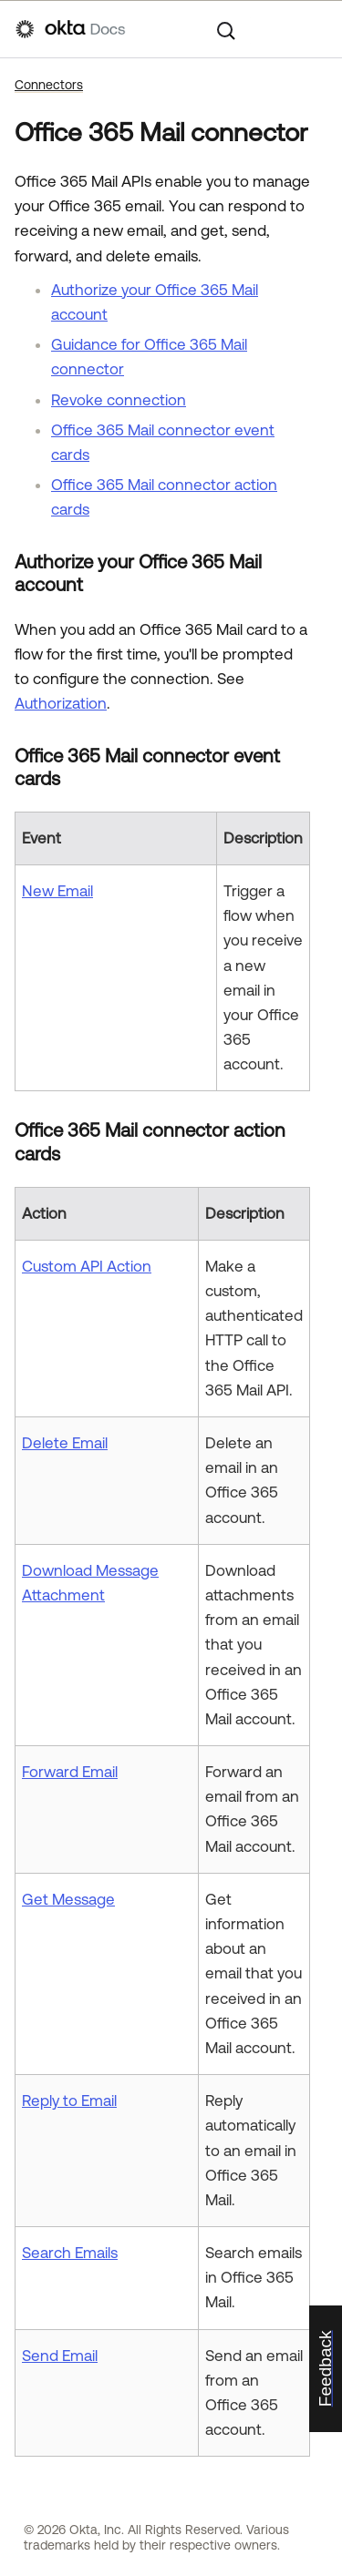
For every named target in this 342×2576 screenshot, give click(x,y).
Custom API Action (86, 1266)
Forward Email (70, 1772)
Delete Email (65, 1443)
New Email (57, 891)
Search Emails (70, 2253)
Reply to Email (69, 2100)
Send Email (60, 2355)
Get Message (68, 1899)
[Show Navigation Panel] (317, 29)
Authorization (61, 703)
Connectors (49, 84)
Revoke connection (118, 400)
